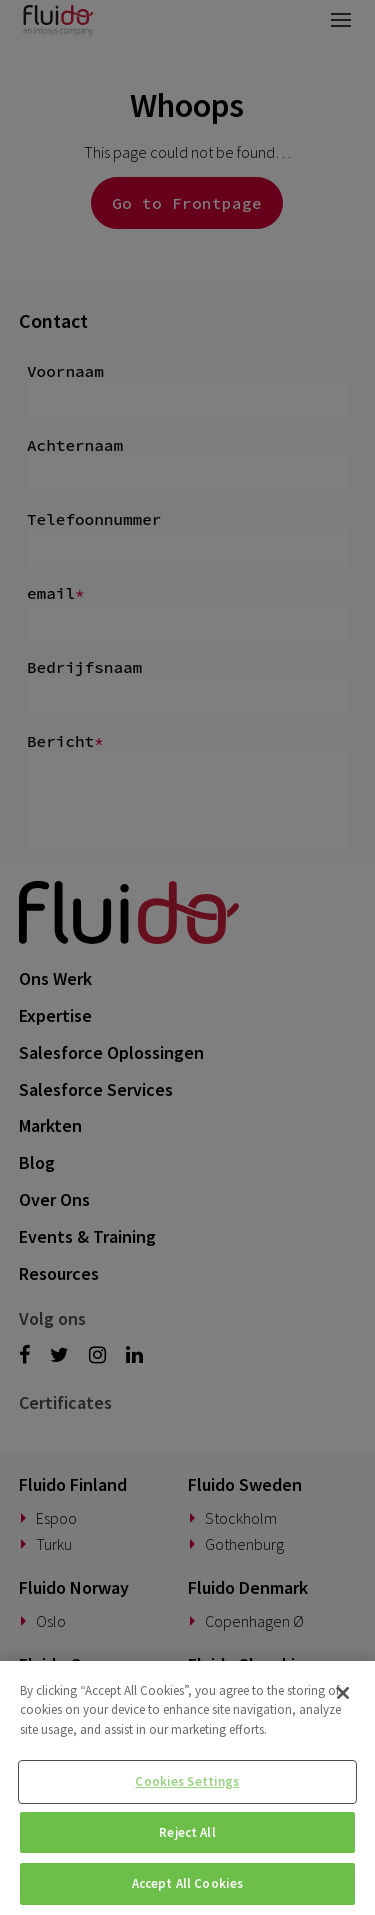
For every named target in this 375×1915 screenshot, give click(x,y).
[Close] (343, 1693)
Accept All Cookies (187, 1883)
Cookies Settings (187, 1781)
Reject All (187, 1832)
